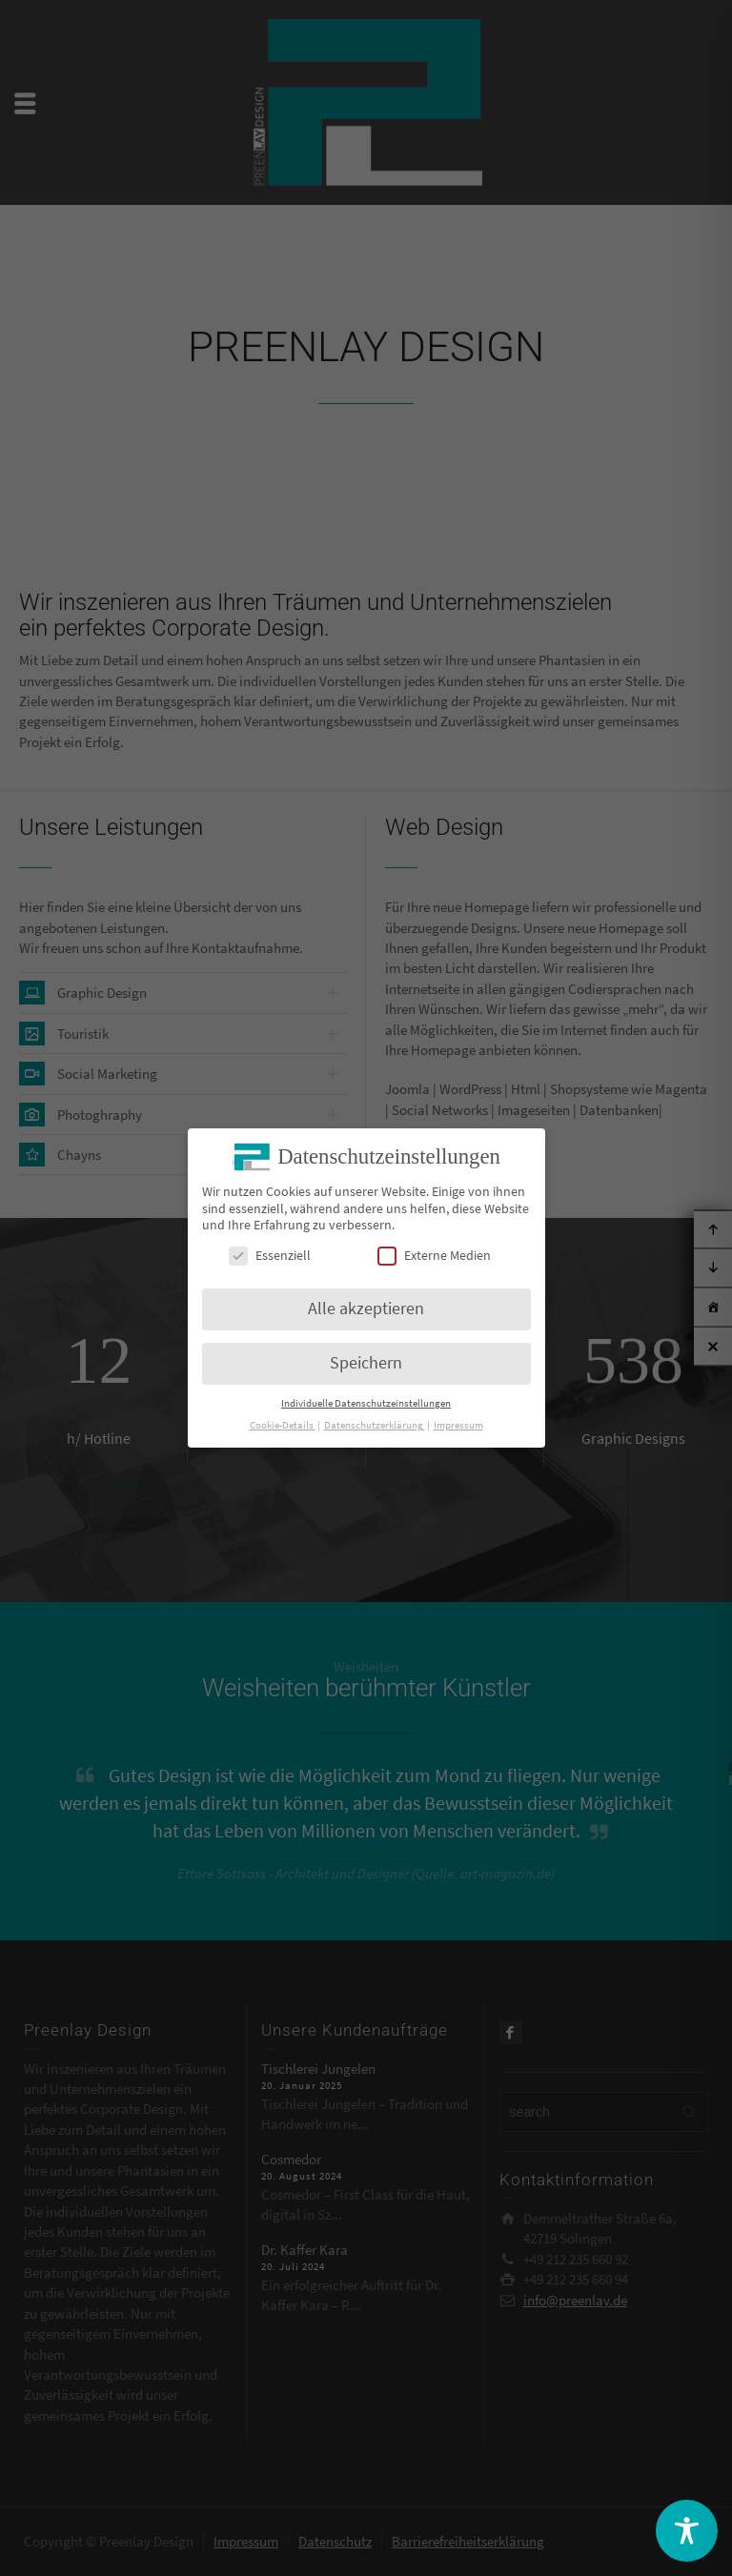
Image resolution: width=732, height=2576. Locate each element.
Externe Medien (434, 1252)
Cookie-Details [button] (282, 1422)
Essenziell (270, 1252)
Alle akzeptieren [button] (366, 1305)
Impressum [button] (458, 1422)
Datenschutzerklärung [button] (374, 1422)
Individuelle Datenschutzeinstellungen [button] (366, 1400)
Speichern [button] (366, 1359)
